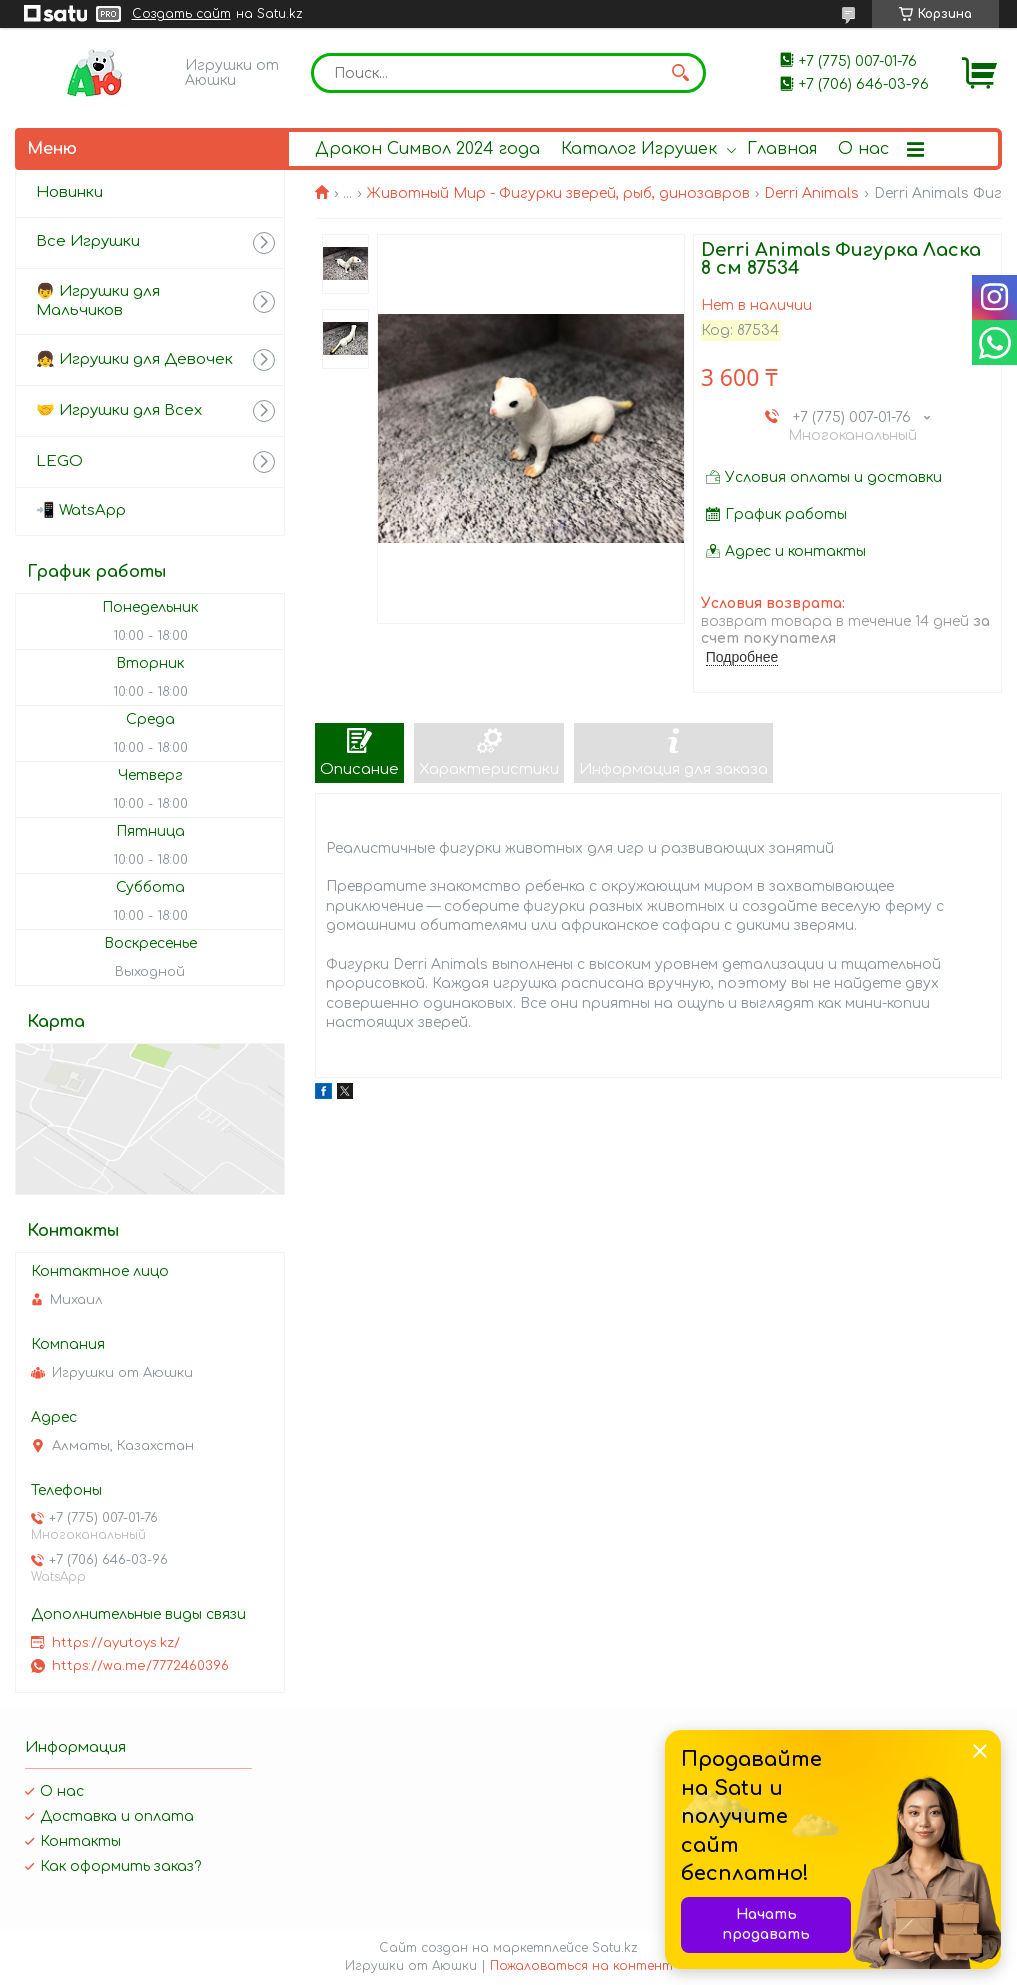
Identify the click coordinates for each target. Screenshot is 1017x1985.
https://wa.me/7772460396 (140, 1666)
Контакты (80, 1841)
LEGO (59, 461)
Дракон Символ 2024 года (427, 149)
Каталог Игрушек (639, 149)
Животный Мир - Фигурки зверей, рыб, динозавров (558, 193)
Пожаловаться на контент (581, 1966)
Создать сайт (181, 14)
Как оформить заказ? (120, 1866)
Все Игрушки (88, 241)
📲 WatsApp (81, 510)
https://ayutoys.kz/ (116, 1643)
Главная (782, 149)
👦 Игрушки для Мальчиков (98, 301)
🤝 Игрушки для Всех (119, 410)
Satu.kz (615, 1948)
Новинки (69, 192)
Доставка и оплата (117, 1816)
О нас (863, 149)
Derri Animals (811, 193)
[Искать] (681, 73)
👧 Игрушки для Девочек (134, 359)
